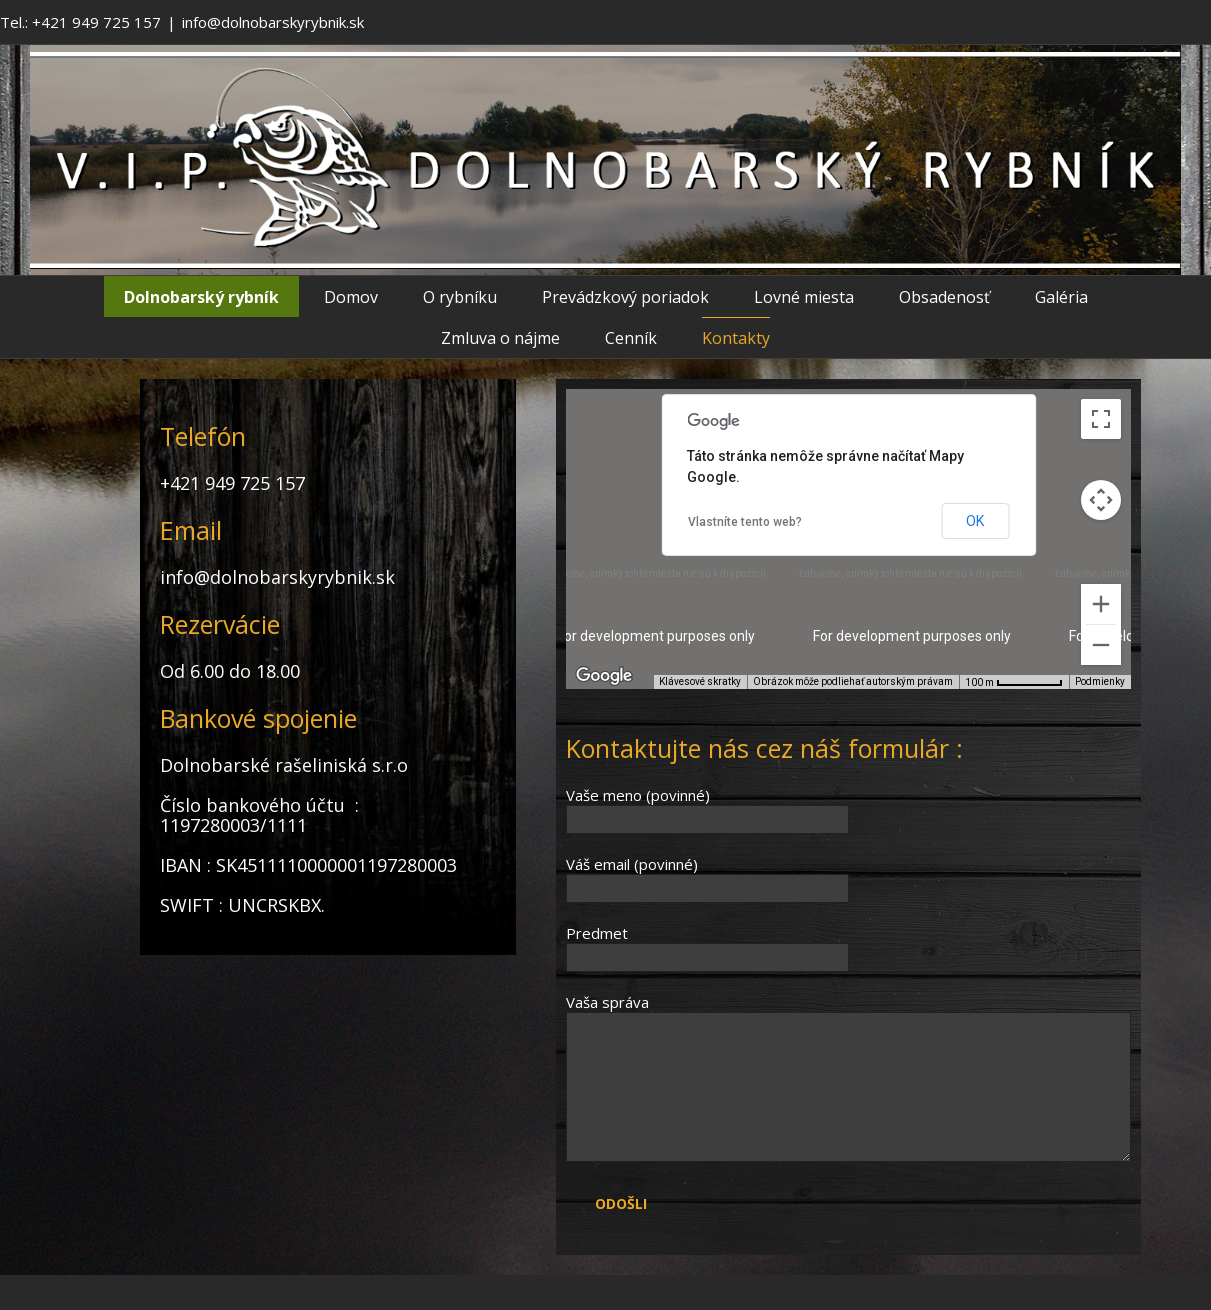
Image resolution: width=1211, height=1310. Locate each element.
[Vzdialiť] (1101, 645)
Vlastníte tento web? (745, 522)
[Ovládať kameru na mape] (1101, 500)
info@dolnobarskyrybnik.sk (273, 22)
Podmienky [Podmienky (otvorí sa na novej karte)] (1100, 681)
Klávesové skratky (700, 681)
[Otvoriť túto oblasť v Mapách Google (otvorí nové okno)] (604, 676)
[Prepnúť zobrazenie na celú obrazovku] (1101, 419)
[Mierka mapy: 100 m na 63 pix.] (1014, 682)
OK (975, 521)
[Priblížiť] (1101, 604)
